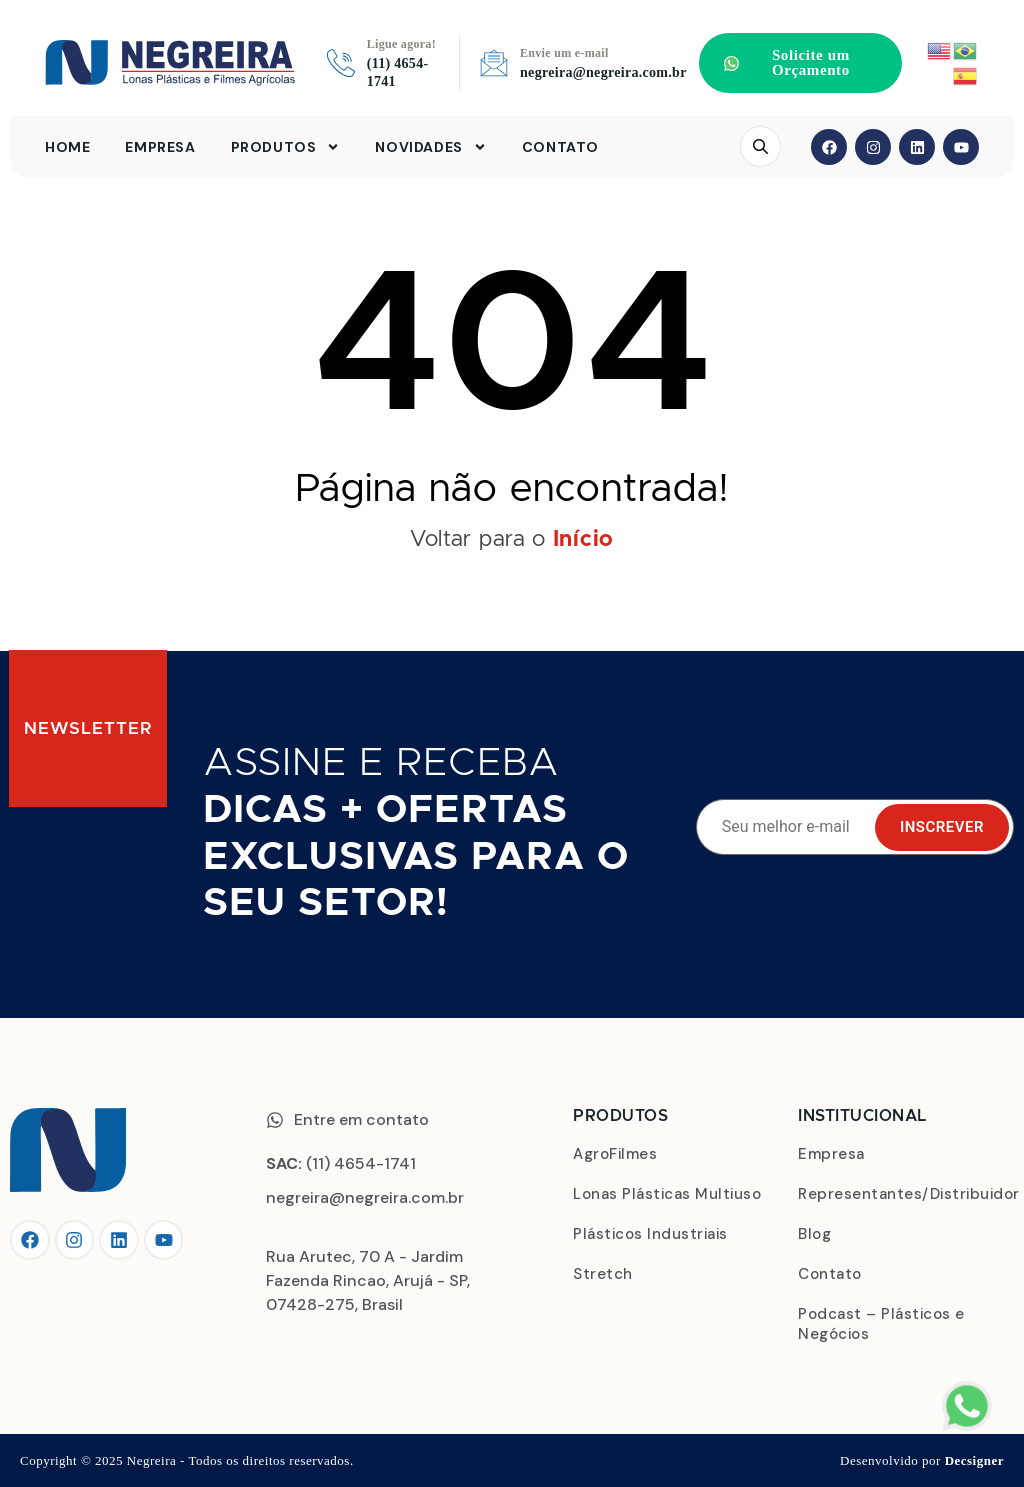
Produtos (286, 147)
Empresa (160, 147)
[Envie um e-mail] (494, 63)
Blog (814, 1234)
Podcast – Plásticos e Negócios (881, 1324)
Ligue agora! (401, 44)
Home (67, 147)
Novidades (430, 147)
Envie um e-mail (564, 53)
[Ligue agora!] (341, 63)
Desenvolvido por (922, 1460)
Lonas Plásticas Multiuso (667, 1194)
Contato (560, 147)
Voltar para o (512, 540)
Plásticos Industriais (650, 1234)
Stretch (603, 1274)
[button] (800, 63)
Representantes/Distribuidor (906, 1194)
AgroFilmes (615, 1154)
